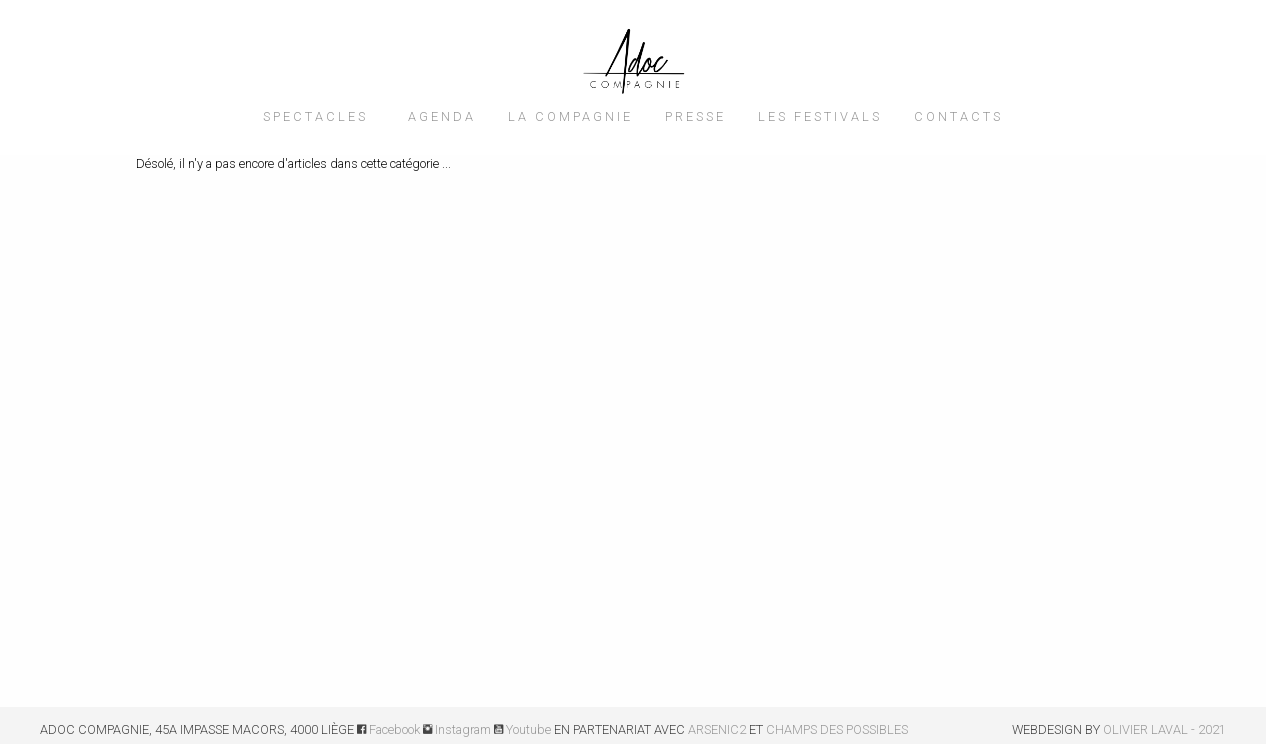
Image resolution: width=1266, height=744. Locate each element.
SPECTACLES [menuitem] (315, 116)
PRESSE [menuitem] (695, 116)
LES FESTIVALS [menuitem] (820, 116)
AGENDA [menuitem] (442, 116)
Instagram (457, 729)
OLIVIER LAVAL (1145, 729)
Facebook (388, 729)
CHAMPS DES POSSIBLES (837, 729)
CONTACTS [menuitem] (958, 116)
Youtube (522, 729)
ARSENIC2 (717, 729)
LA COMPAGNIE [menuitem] (570, 116)
